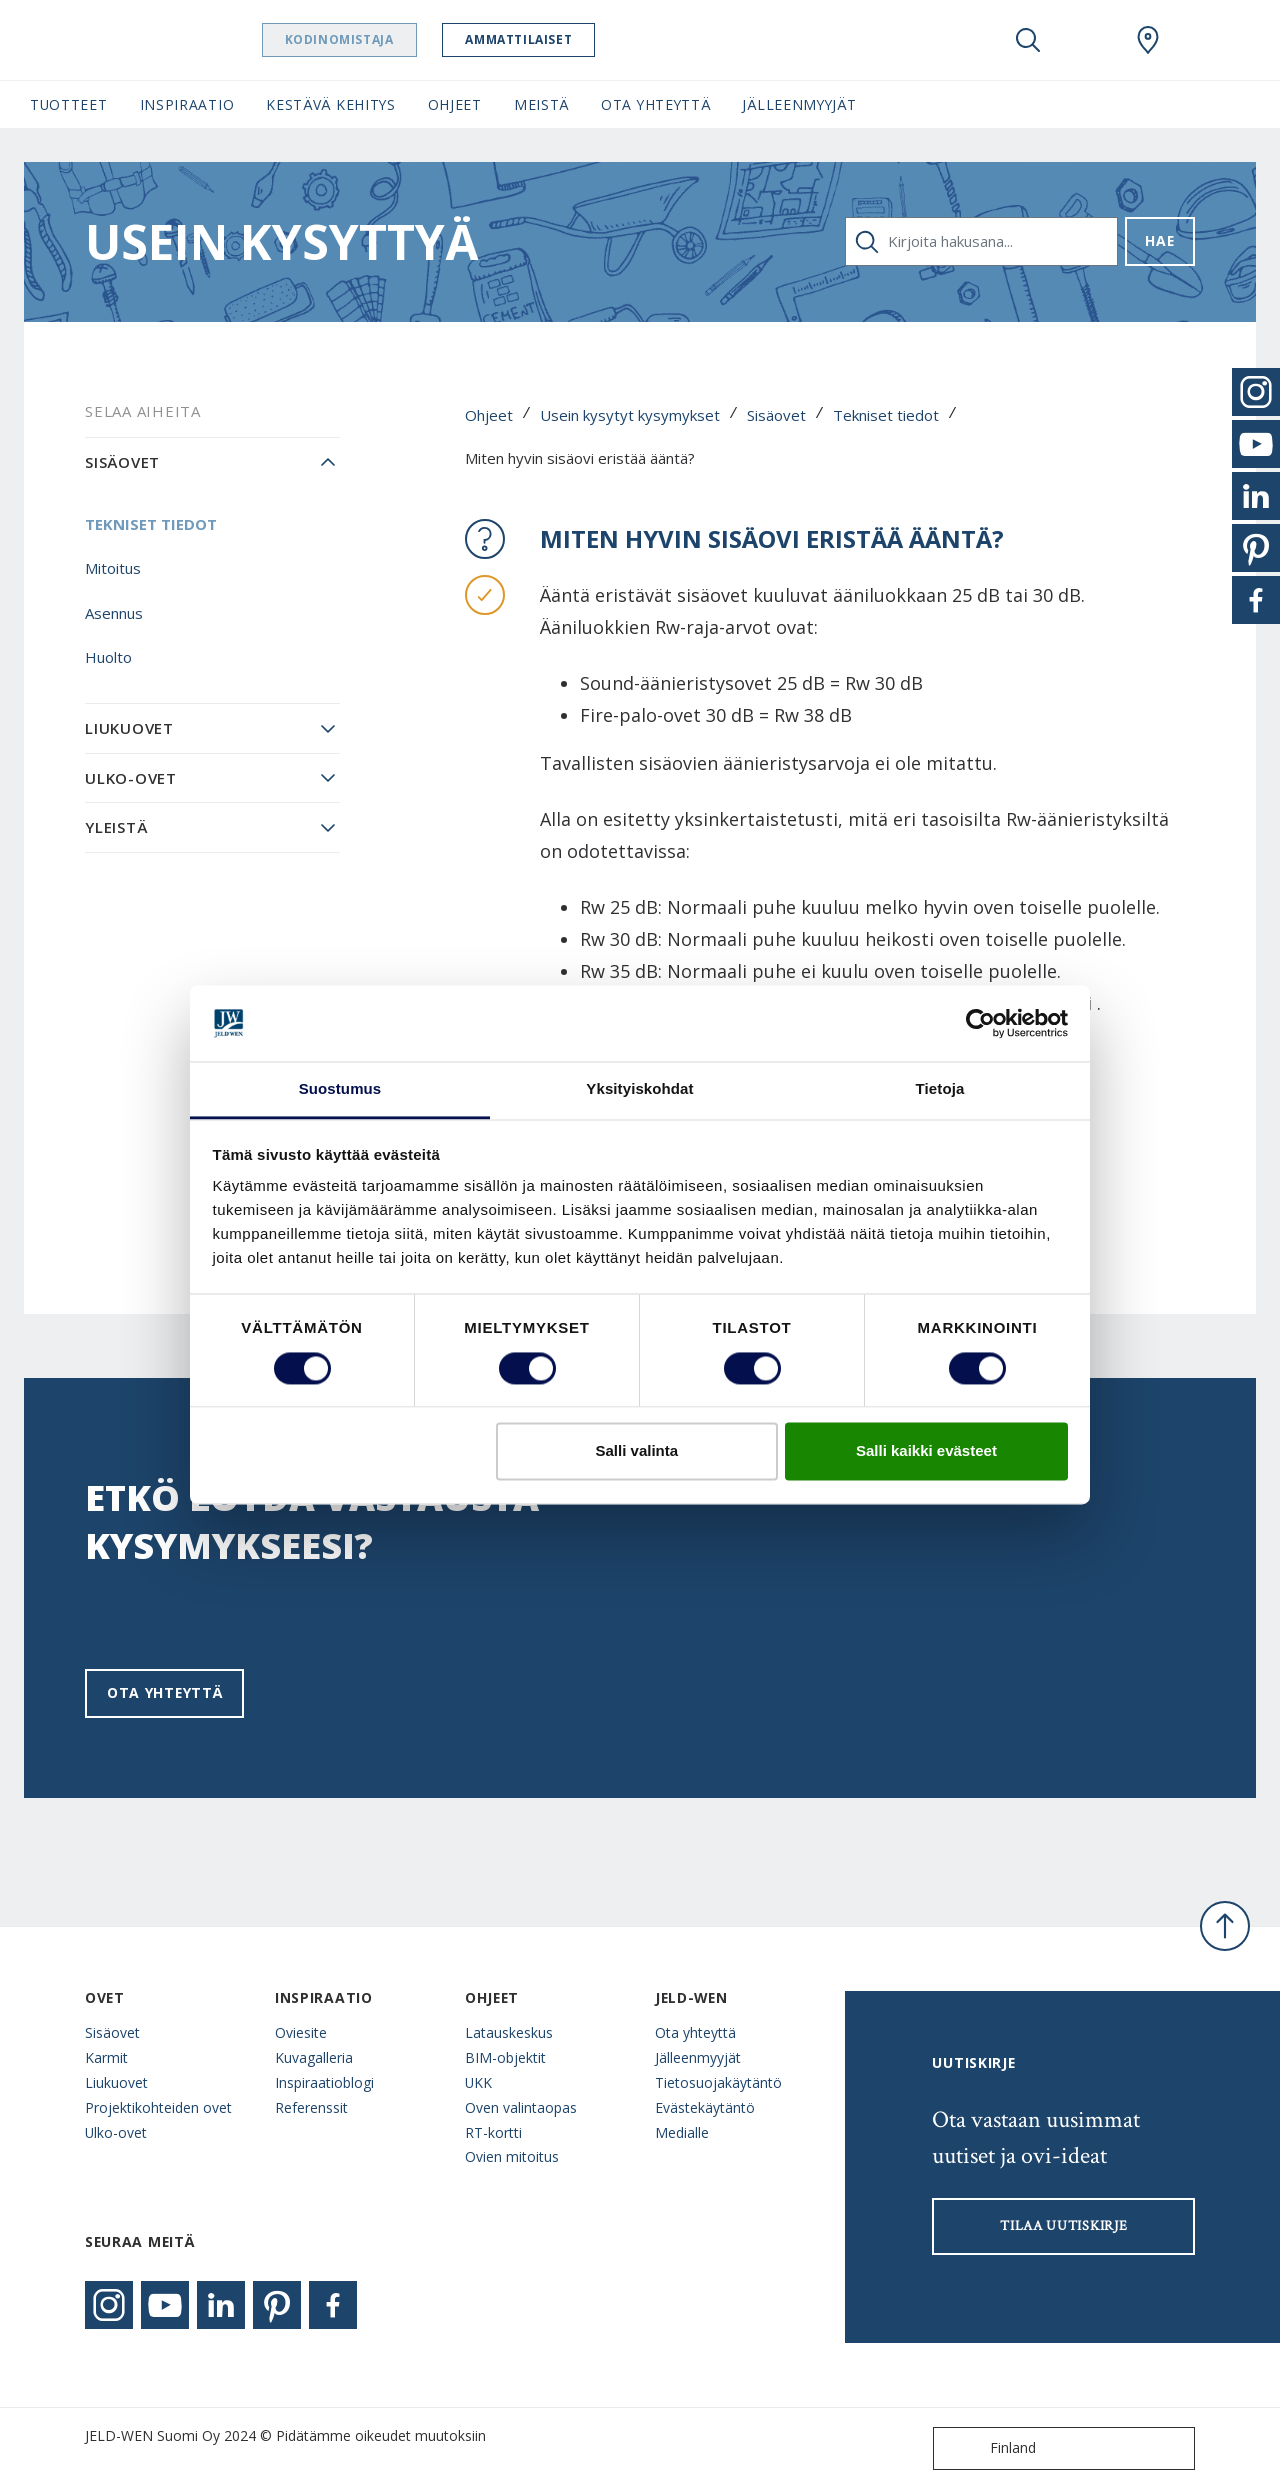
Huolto (108, 657)
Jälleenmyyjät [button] (799, 104)
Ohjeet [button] (455, 104)
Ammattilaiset (557, 39)
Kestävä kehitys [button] (330, 104)
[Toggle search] (1028, 40)
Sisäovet (776, 415)
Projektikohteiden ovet (158, 2107)
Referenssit (311, 2107)
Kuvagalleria (314, 2057)
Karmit (106, 2057)
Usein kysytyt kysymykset (630, 415)
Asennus (114, 613)
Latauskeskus (509, 2032)
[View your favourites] (1088, 40)
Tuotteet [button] (69, 104)
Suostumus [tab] (340, 1089)
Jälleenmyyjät (698, 2057)
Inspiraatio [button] (187, 104)
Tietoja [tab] (940, 1089)
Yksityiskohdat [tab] (639, 1089)
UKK (478, 2082)
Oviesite (301, 2032)
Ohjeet (489, 415)
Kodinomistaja (377, 39)
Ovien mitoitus (512, 2156)
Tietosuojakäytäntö (718, 2082)
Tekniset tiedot (886, 415)
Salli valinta (637, 1451)
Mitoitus (113, 568)
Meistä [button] (541, 104)
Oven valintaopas (521, 2107)
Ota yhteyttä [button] (655, 104)
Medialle (682, 2132)
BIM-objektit (505, 2057)
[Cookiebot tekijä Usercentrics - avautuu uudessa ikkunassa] (980, 1023)
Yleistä (116, 827)
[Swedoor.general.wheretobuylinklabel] (1148, 40)
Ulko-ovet (131, 778)
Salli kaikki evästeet (926, 1451)
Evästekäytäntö (705, 2107)
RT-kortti (493, 2132)
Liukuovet (129, 728)
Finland (989, 2448)
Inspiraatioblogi (324, 2082)
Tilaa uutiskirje (1063, 2226)
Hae (1159, 240)
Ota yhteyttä (164, 1692)
